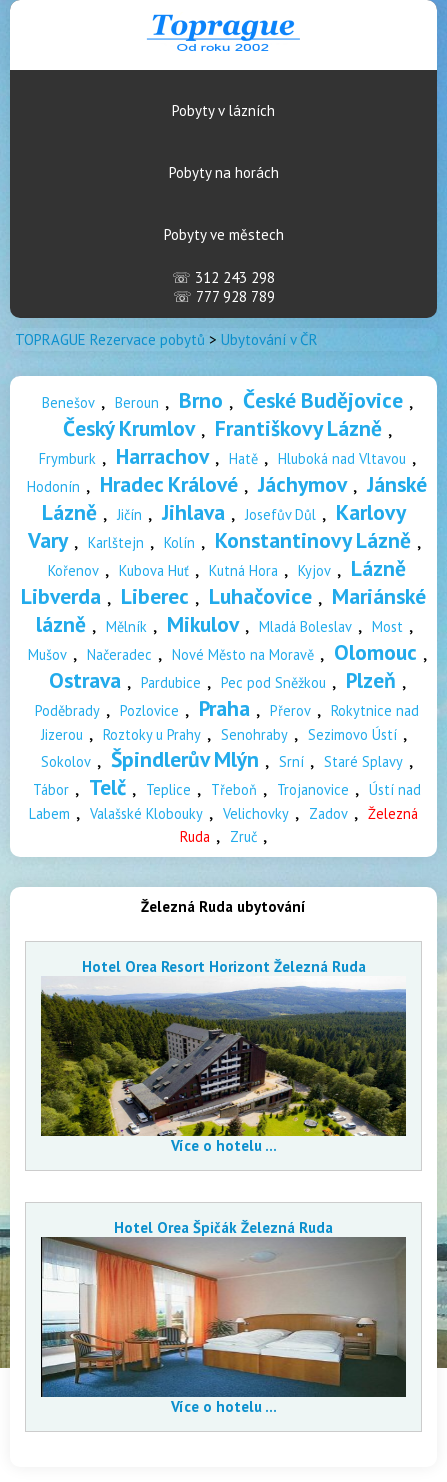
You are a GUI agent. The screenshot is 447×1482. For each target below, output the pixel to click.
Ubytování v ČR (269, 339)
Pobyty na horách (224, 172)
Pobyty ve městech (224, 234)
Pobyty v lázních (223, 110)
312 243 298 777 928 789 (223, 287)
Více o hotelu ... (224, 1145)
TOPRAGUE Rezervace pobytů (110, 339)
